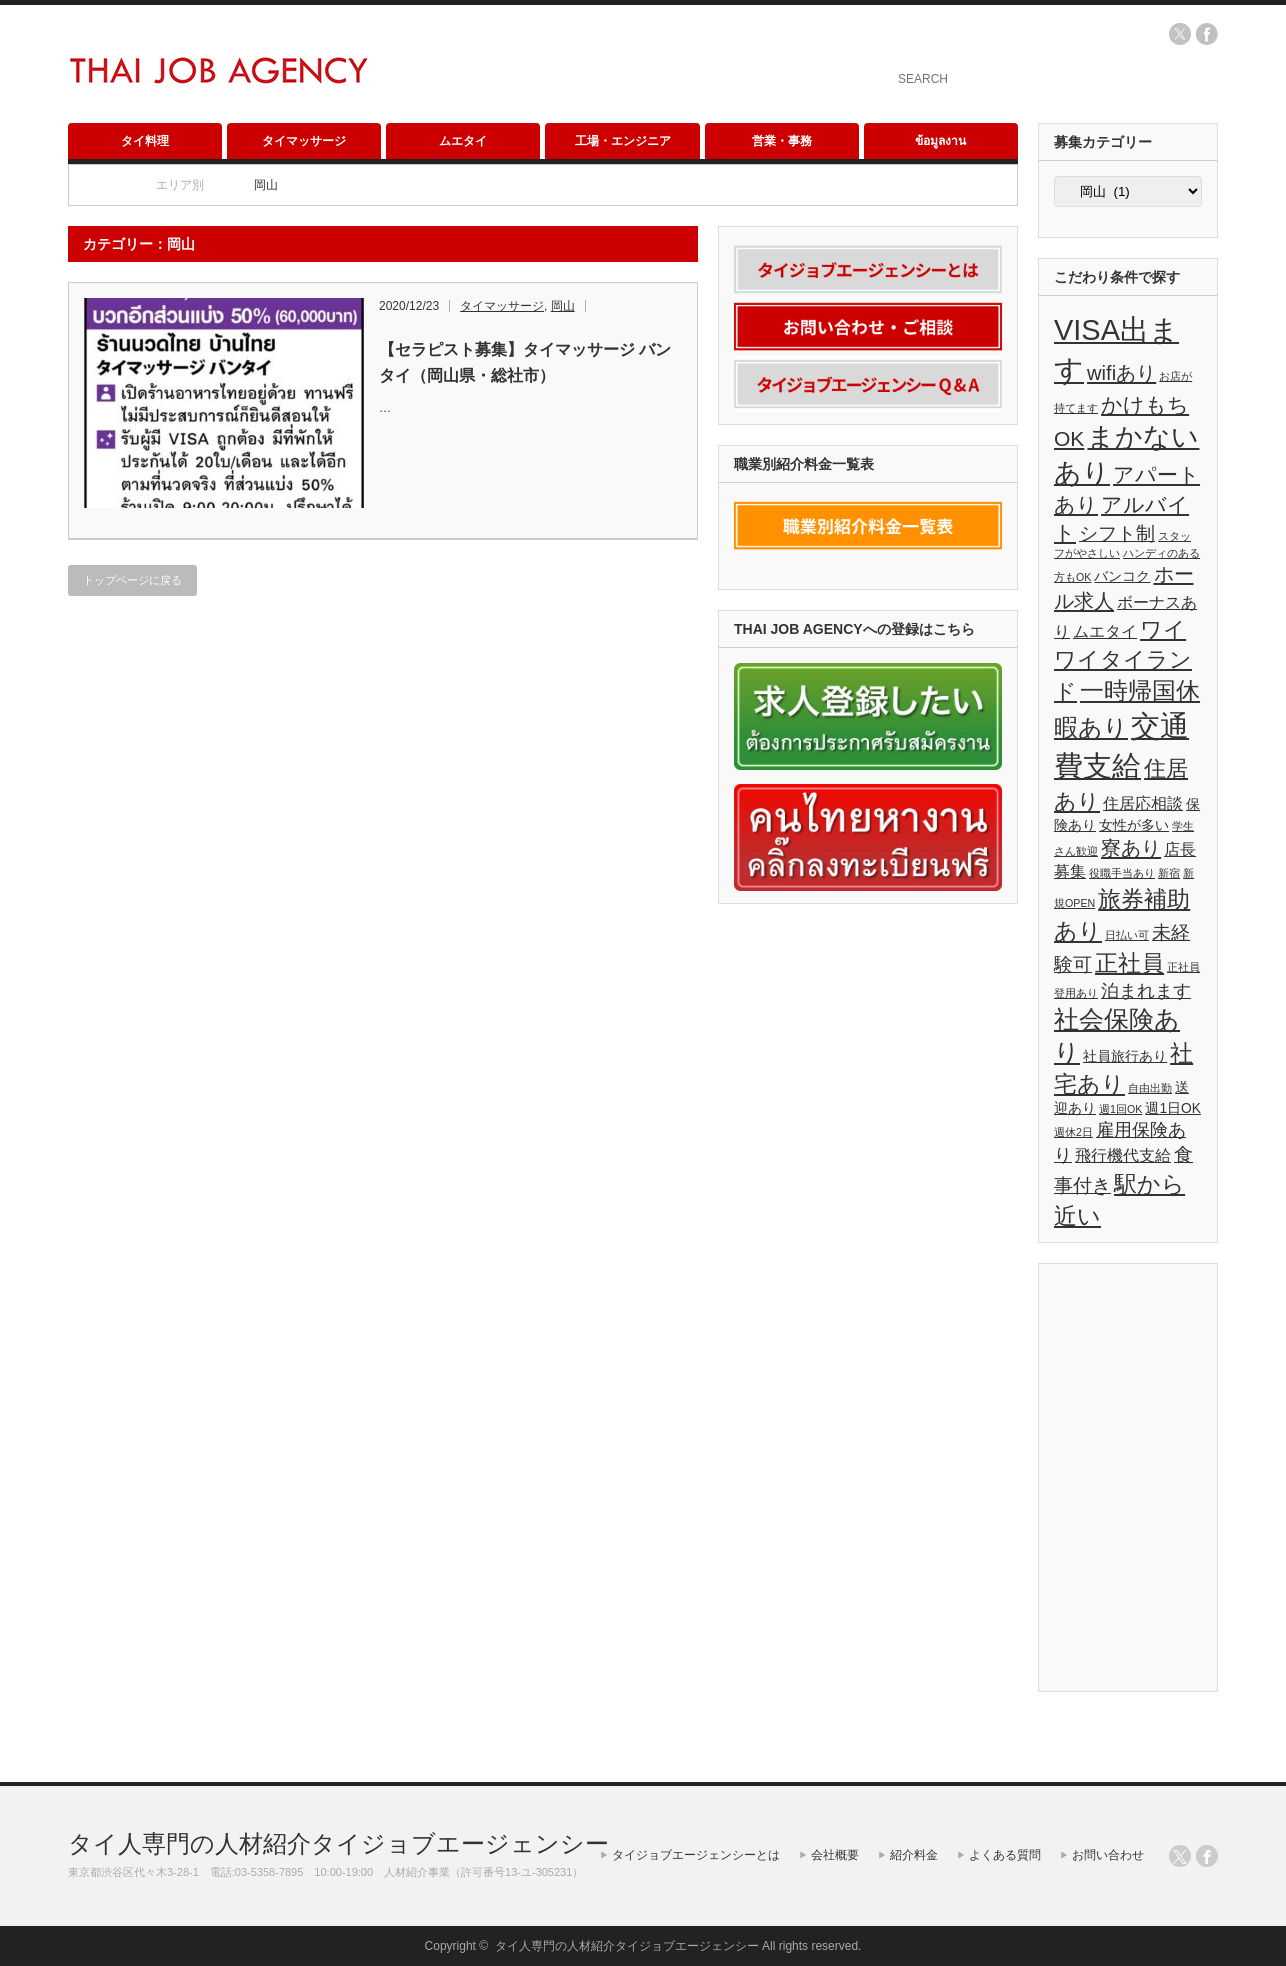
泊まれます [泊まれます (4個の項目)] (1146, 991)
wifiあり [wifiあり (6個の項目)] (1121, 373)
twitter (1180, 34)
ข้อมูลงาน (940, 141)
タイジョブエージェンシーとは (696, 1855)
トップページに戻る (132, 580)
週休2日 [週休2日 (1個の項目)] (1073, 1132)
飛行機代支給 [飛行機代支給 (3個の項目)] (1123, 1155)
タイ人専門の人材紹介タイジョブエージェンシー (338, 1843)
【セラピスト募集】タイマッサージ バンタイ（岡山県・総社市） (525, 362)
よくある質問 (1005, 1855)
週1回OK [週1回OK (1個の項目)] (1120, 1109)
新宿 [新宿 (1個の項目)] (1169, 873)
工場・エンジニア (623, 141)
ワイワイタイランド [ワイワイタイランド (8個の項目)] (1123, 660)
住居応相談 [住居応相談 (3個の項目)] (1143, 803)
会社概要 (835, 1855)
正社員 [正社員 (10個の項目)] (1129, 963)
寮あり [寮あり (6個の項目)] (1131, 848)
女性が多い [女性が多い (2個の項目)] (1134, 825)
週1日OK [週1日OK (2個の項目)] (1173, 1108)
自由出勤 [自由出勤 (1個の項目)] (1150, 1088)
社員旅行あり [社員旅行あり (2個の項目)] (1125, 1056)
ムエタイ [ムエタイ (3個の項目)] (1105, 631)
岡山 (563, 306)
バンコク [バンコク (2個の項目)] (1122, 576)
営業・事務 (782, 141)
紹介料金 (914, 1855)
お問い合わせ (1108, 1855)
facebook (1207, 34)
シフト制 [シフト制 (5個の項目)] (1117, 533)
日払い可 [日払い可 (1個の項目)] (1127, 935)
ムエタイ (463, 141)
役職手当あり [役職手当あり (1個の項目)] (1122, 873)
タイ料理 (145, 141)
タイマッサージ (304, 141)
